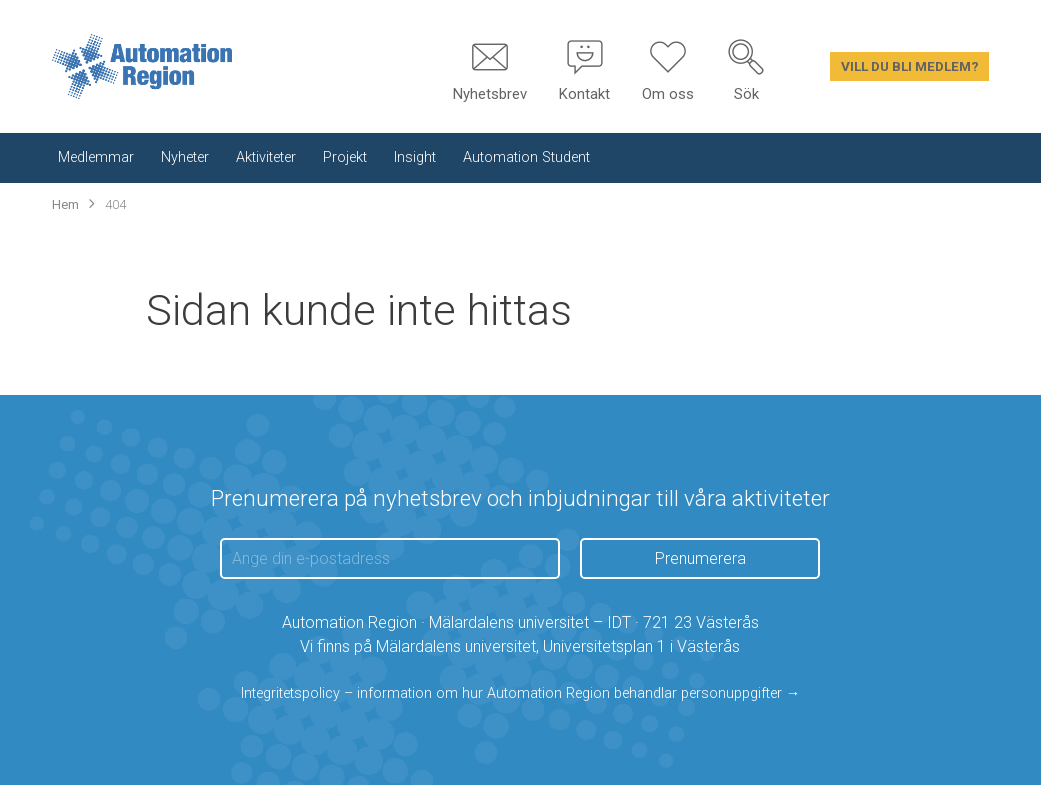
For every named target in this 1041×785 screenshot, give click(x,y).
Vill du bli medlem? (910, 66)
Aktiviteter (266, 157)
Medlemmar (96, 157)
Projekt (345, 157)
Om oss (668, 94)
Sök (746, 94)
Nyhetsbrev (490, 94)
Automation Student (526, 157)
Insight (415, 157)
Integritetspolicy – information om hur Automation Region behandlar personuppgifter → (520, 693)
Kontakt (584, 94)
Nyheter (185, 157)
